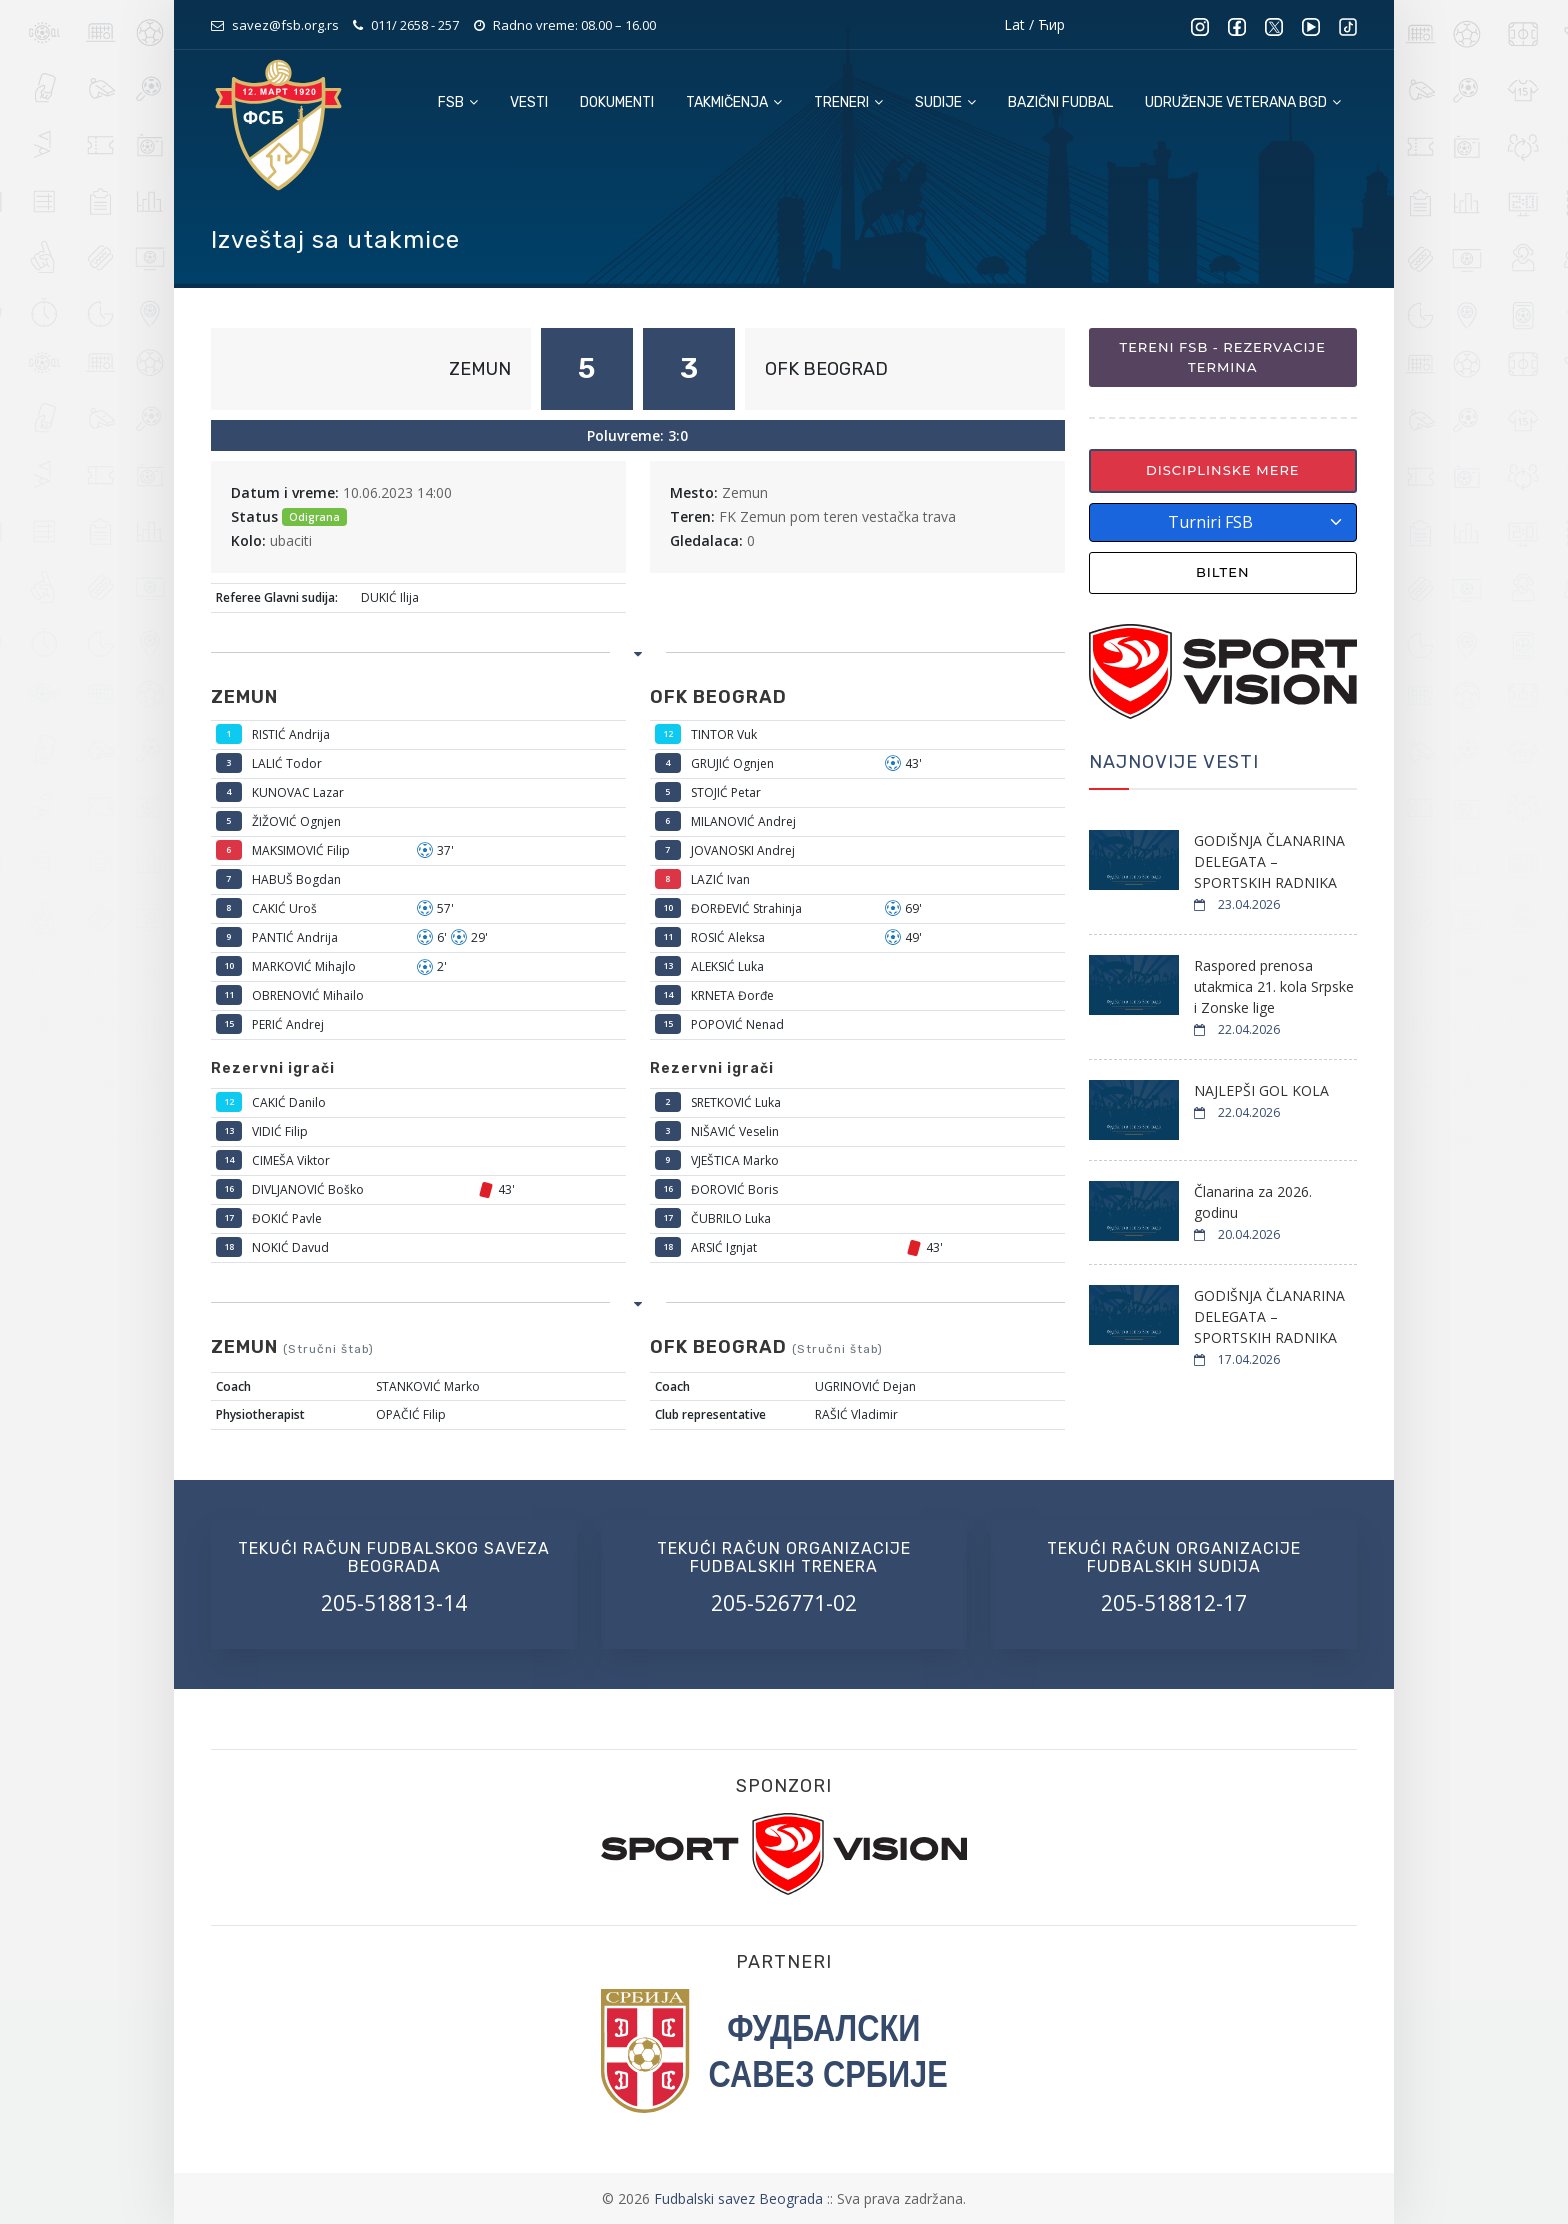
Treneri (848, 102)
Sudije (945, 102)
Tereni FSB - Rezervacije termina (1223, 357)
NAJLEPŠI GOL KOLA (1261, 1090)
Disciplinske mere (1223, 470)
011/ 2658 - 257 (415, 25)
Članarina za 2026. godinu (1253, 1202)
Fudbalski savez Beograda (740, 2198)
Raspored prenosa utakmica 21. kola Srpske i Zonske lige (1274, 986)
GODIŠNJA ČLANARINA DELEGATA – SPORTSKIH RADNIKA (1269, 861)
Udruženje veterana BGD (1243, 102)
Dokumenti (617, 102)
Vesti (529, 102)
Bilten (1223, 572)
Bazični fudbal (1060, 102)
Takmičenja (734, 102)
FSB (458, 102)
